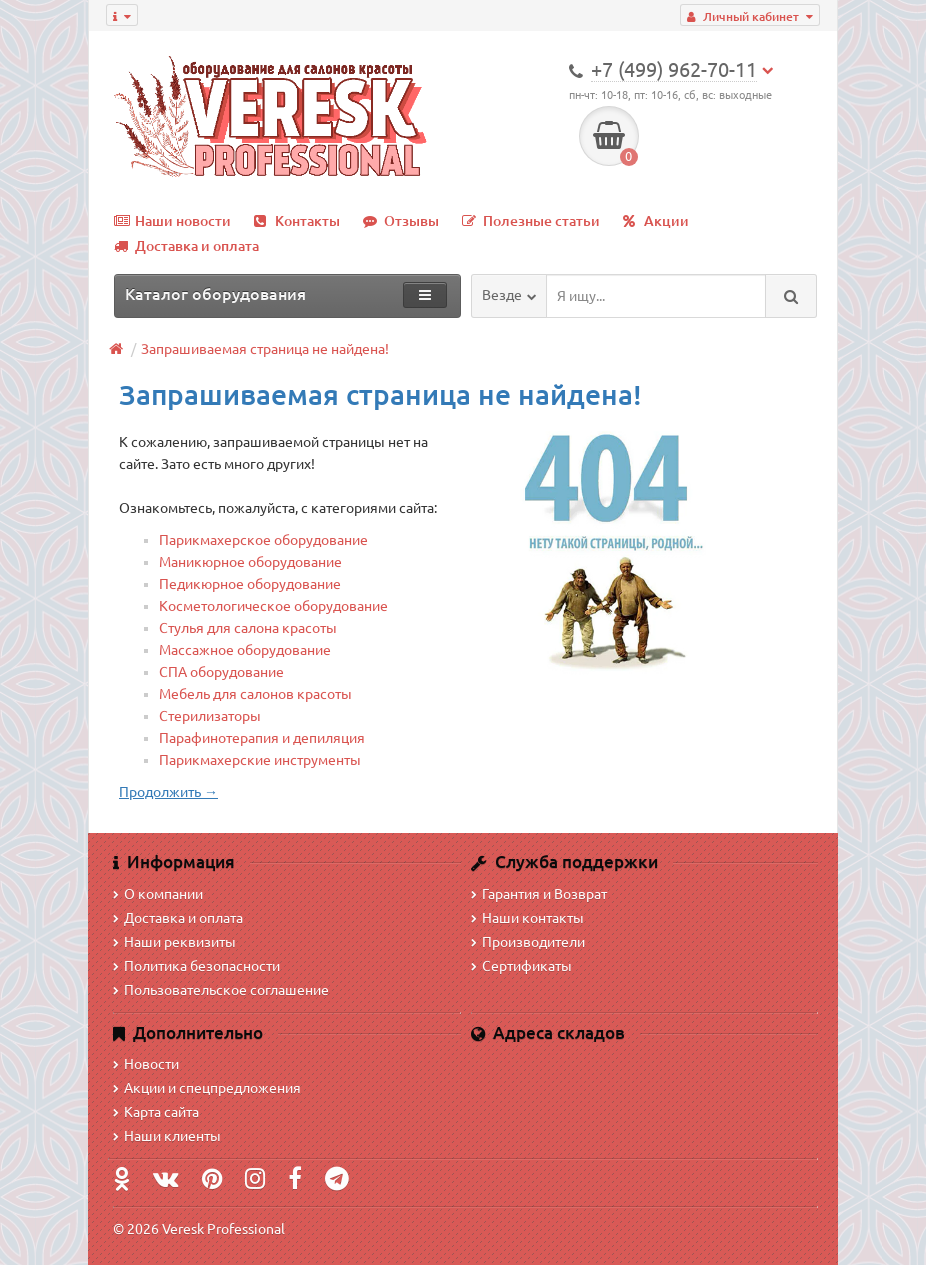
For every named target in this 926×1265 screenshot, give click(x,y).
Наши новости (172, 221)
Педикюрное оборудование (250, 584)
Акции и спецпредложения (207, 1088)
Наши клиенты (167, 1136)
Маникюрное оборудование (250, 562)
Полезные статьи (531, 221)
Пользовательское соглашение (221, 990)
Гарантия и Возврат (539, 894)
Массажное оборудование (245, 650)
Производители (528, 942)
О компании (158, 894)
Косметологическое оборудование (273, 606)
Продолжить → (168, 792)
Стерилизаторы (210, 716)
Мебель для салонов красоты (255, 694)
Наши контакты (527, 918)
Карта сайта (156, 1112)
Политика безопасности (196, 966)
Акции (656, 221)
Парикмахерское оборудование (263, 540)
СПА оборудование (221, 672)
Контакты (297, 221)
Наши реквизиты (174, 942)
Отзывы (401, 221)
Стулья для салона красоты (248, 628)
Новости (146, 1064)
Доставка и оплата (186, 246)
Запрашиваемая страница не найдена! (265, 349)
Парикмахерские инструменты (260, 760)
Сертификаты (521, 966)
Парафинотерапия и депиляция (262, 738)
